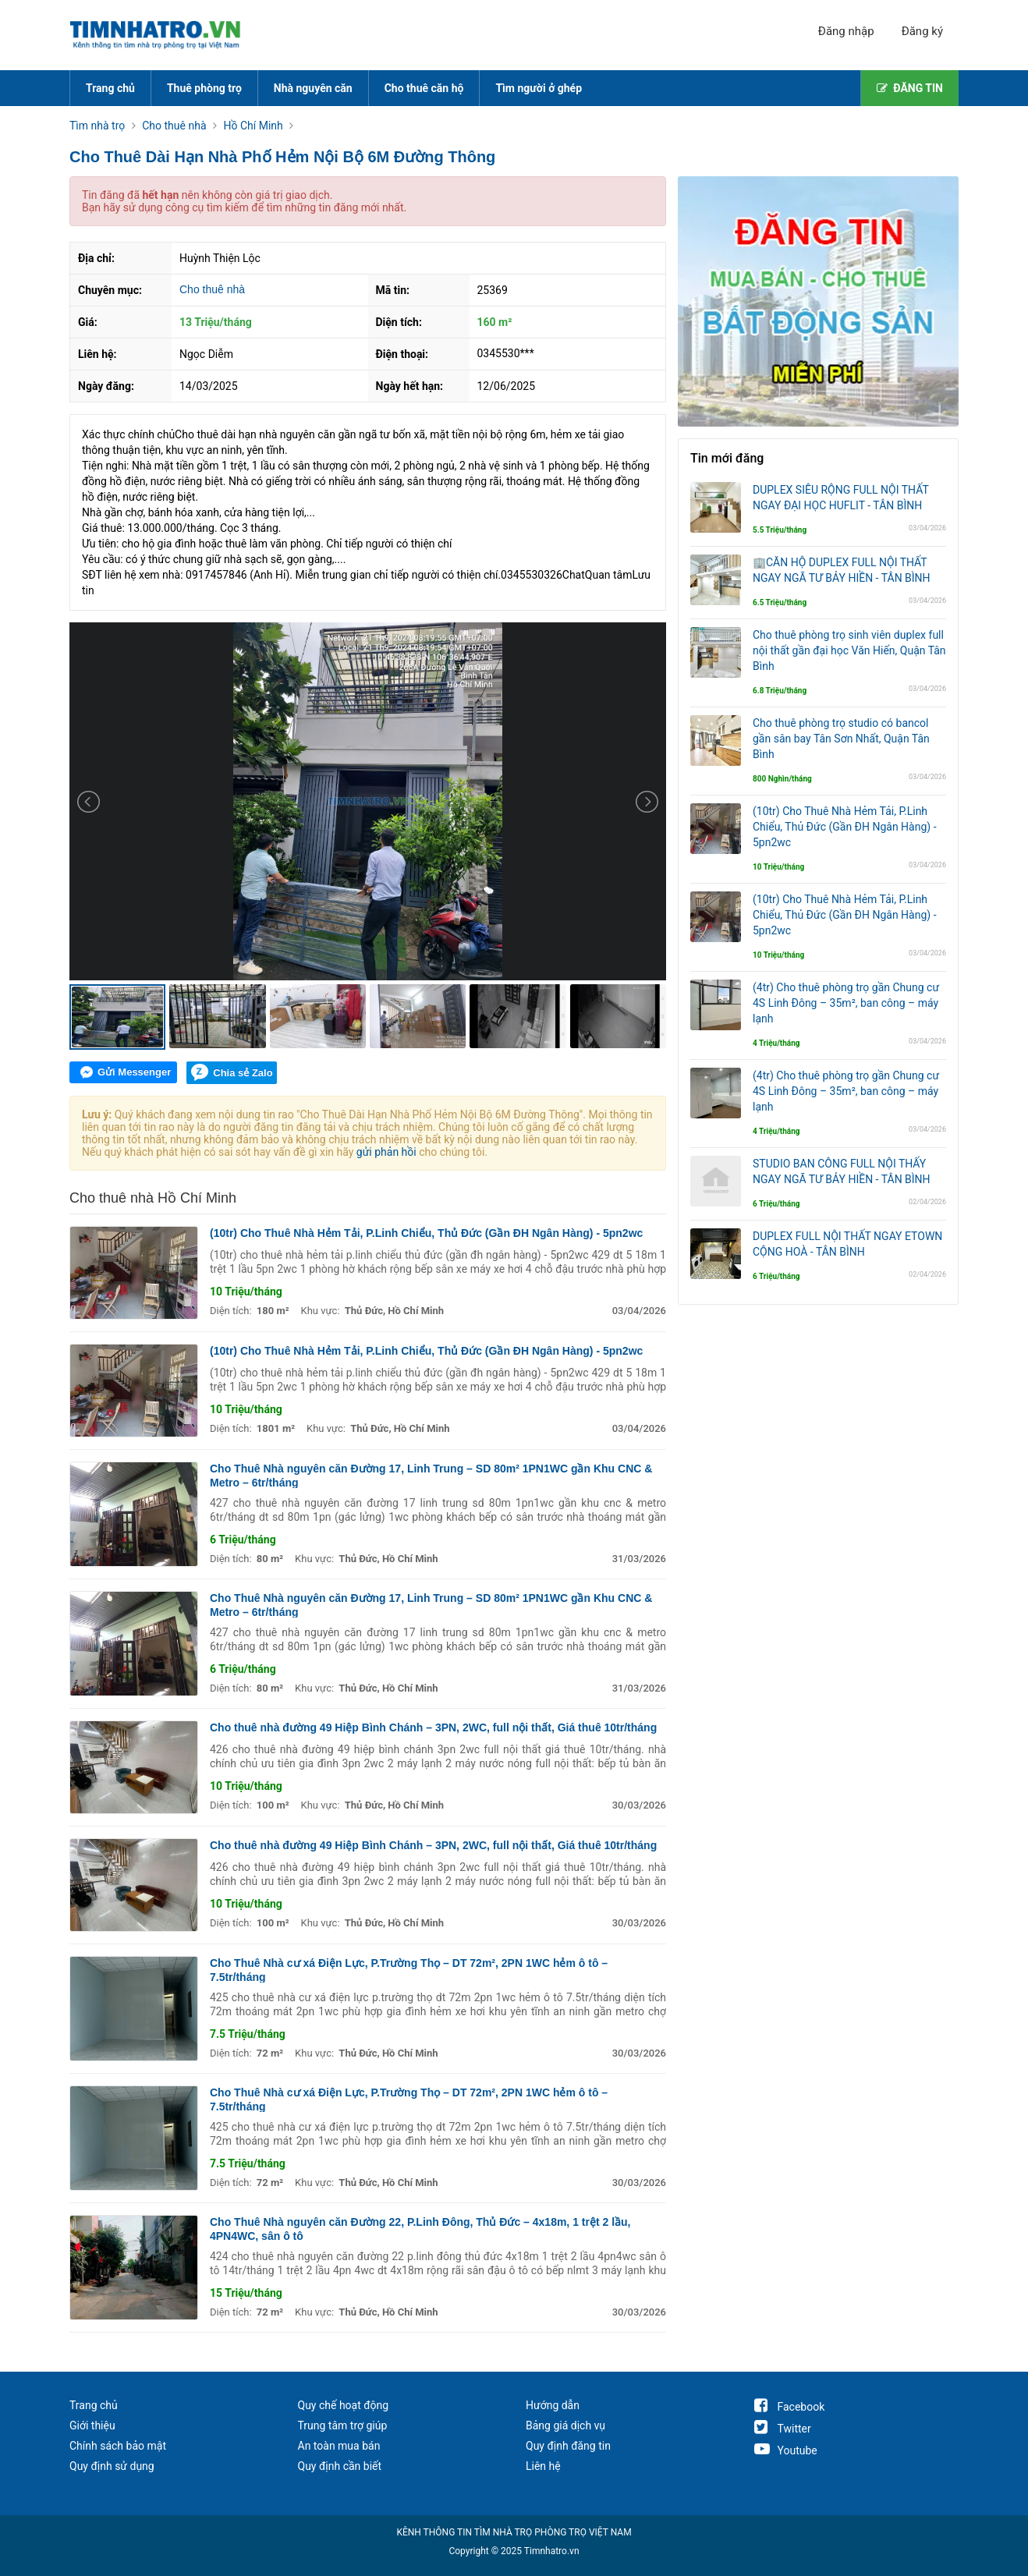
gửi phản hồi (386, 1152)
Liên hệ (543, 2466)
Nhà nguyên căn (313, 88)
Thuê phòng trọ (204, 88)
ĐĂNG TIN (910, 88)
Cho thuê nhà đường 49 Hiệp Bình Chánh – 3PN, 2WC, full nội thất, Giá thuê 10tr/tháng (433, 1727)
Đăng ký (922, 31)
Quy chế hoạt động (343, 2405)
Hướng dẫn (553, 2405)
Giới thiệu (92, 2425)
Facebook (789, 2407)
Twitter (782, 2428)
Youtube (785, 2450)
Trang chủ (110, 88)
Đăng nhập (846, 31)
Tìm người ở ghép (538, 88)
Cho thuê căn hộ (424, 88)
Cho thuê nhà (212, 289)
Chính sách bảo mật (117, 2446)
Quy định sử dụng (111, 2466)
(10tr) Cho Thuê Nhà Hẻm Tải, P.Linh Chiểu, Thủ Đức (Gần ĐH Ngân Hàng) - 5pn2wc (426, 1233)
